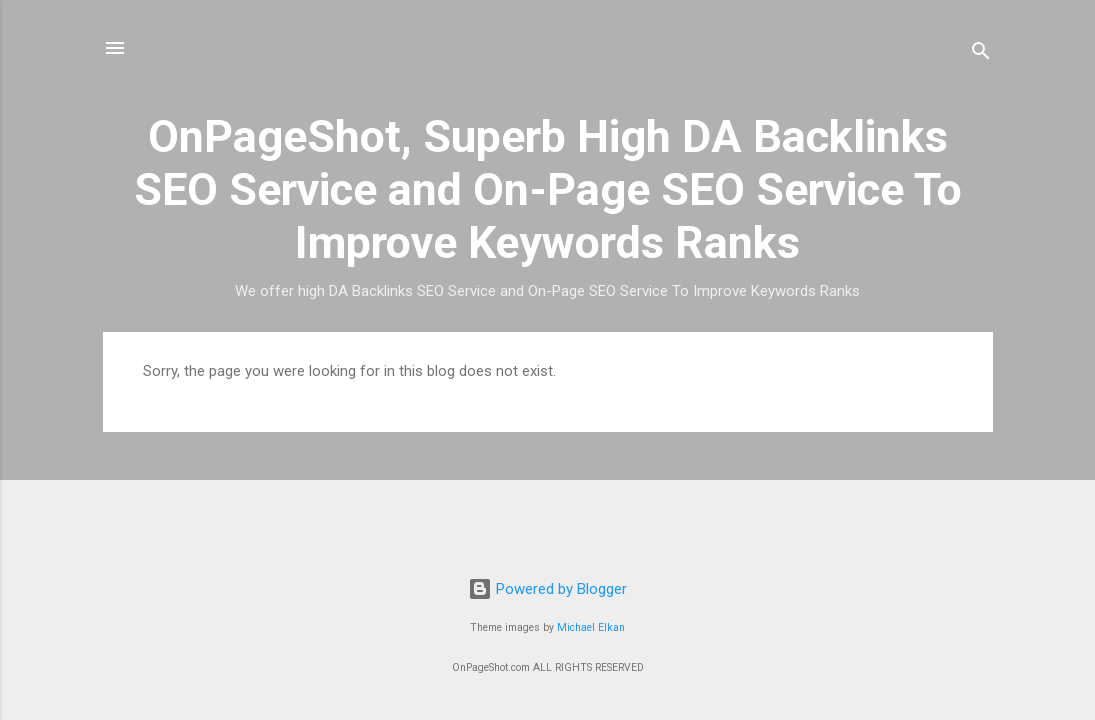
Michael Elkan (591, 627)
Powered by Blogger (547, 589)
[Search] (981, 54)
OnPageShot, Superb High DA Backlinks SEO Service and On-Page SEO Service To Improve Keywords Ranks (548, 189)
